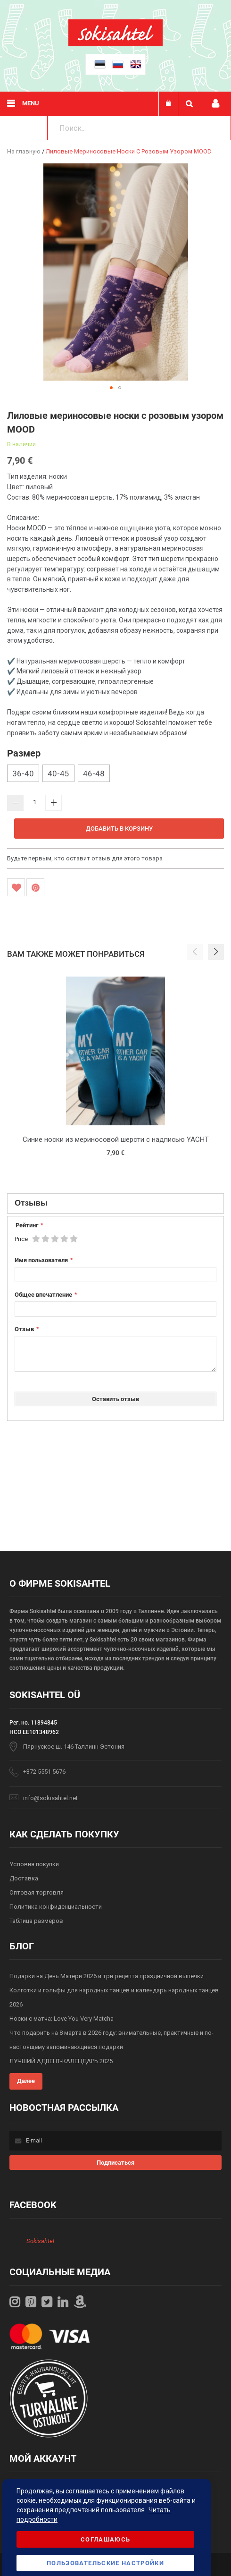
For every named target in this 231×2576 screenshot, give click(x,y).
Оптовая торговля (36, 1892)
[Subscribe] (115, 2162)
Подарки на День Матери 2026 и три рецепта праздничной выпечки (106, 1976)
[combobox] (139, 128)
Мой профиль (215, 104)
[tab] (115, 1203)
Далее (26, 2080)
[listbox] (115, 774)
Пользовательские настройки (105, 2563)
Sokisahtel (40, 2240)
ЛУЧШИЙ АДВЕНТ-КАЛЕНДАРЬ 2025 (61, 2061)
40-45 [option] (58, 773)
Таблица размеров (36, 1920)
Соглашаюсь (106, 2539)
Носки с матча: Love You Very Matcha (61, 2018)
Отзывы (31, 1202)
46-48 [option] (94, 773)
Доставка (23, 1878)
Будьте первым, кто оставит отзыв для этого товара (85, 858)
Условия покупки (34, 1864)
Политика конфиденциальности (55, 1906)
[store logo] (115, 44)
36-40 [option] (23, 773)
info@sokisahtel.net (50, 1798)
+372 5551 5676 (44, 1771)
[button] (111, 388)
